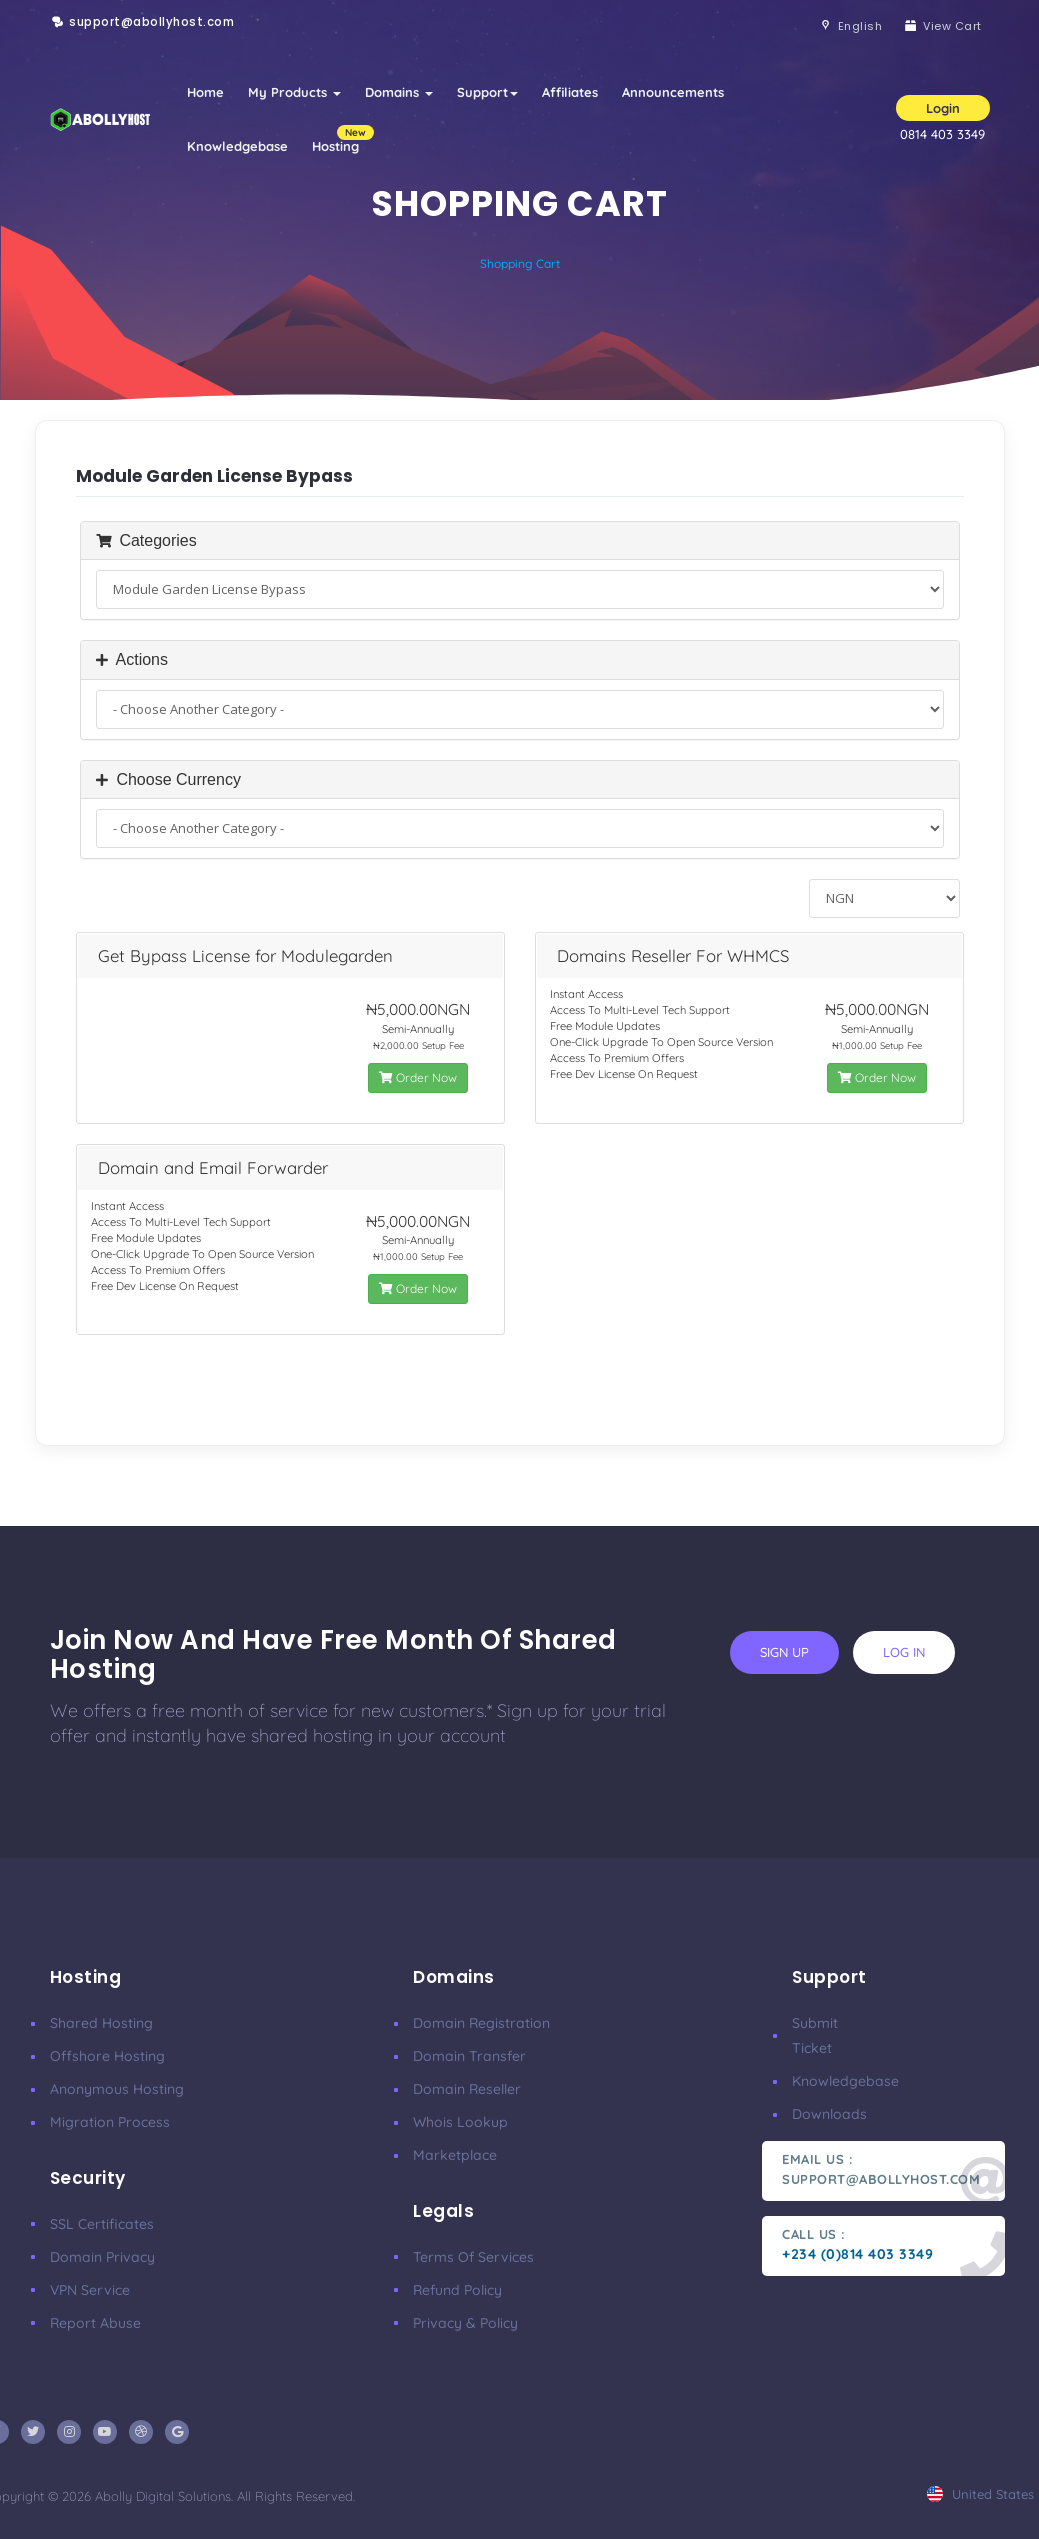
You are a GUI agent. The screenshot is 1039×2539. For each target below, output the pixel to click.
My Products (294, 92)
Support (487, 92)
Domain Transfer (469, 2056)
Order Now (418, 1077)
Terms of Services (473, 2257)
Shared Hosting (101, 2023)
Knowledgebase (237, 146)
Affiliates (570, 92)
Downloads (829, 2114)
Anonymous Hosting (117, 2089)
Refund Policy (457, 2290)
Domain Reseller (467, 2089)
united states (980, 2494)
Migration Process (110, 2122)
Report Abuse (95, 2323)
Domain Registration (481, 2023)
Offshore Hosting (107, 2056)
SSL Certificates (102, 2224)
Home (205, 92)
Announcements (673, 92)
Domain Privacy (102, 2257)
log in (904, 1652)
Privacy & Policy (465, 2323)
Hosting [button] (341, 139)
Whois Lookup (460, 2122)
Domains (399, 92)
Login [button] (943, 108)
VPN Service (90, 2290)
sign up (784, 1652)
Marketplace (455, 2155)
